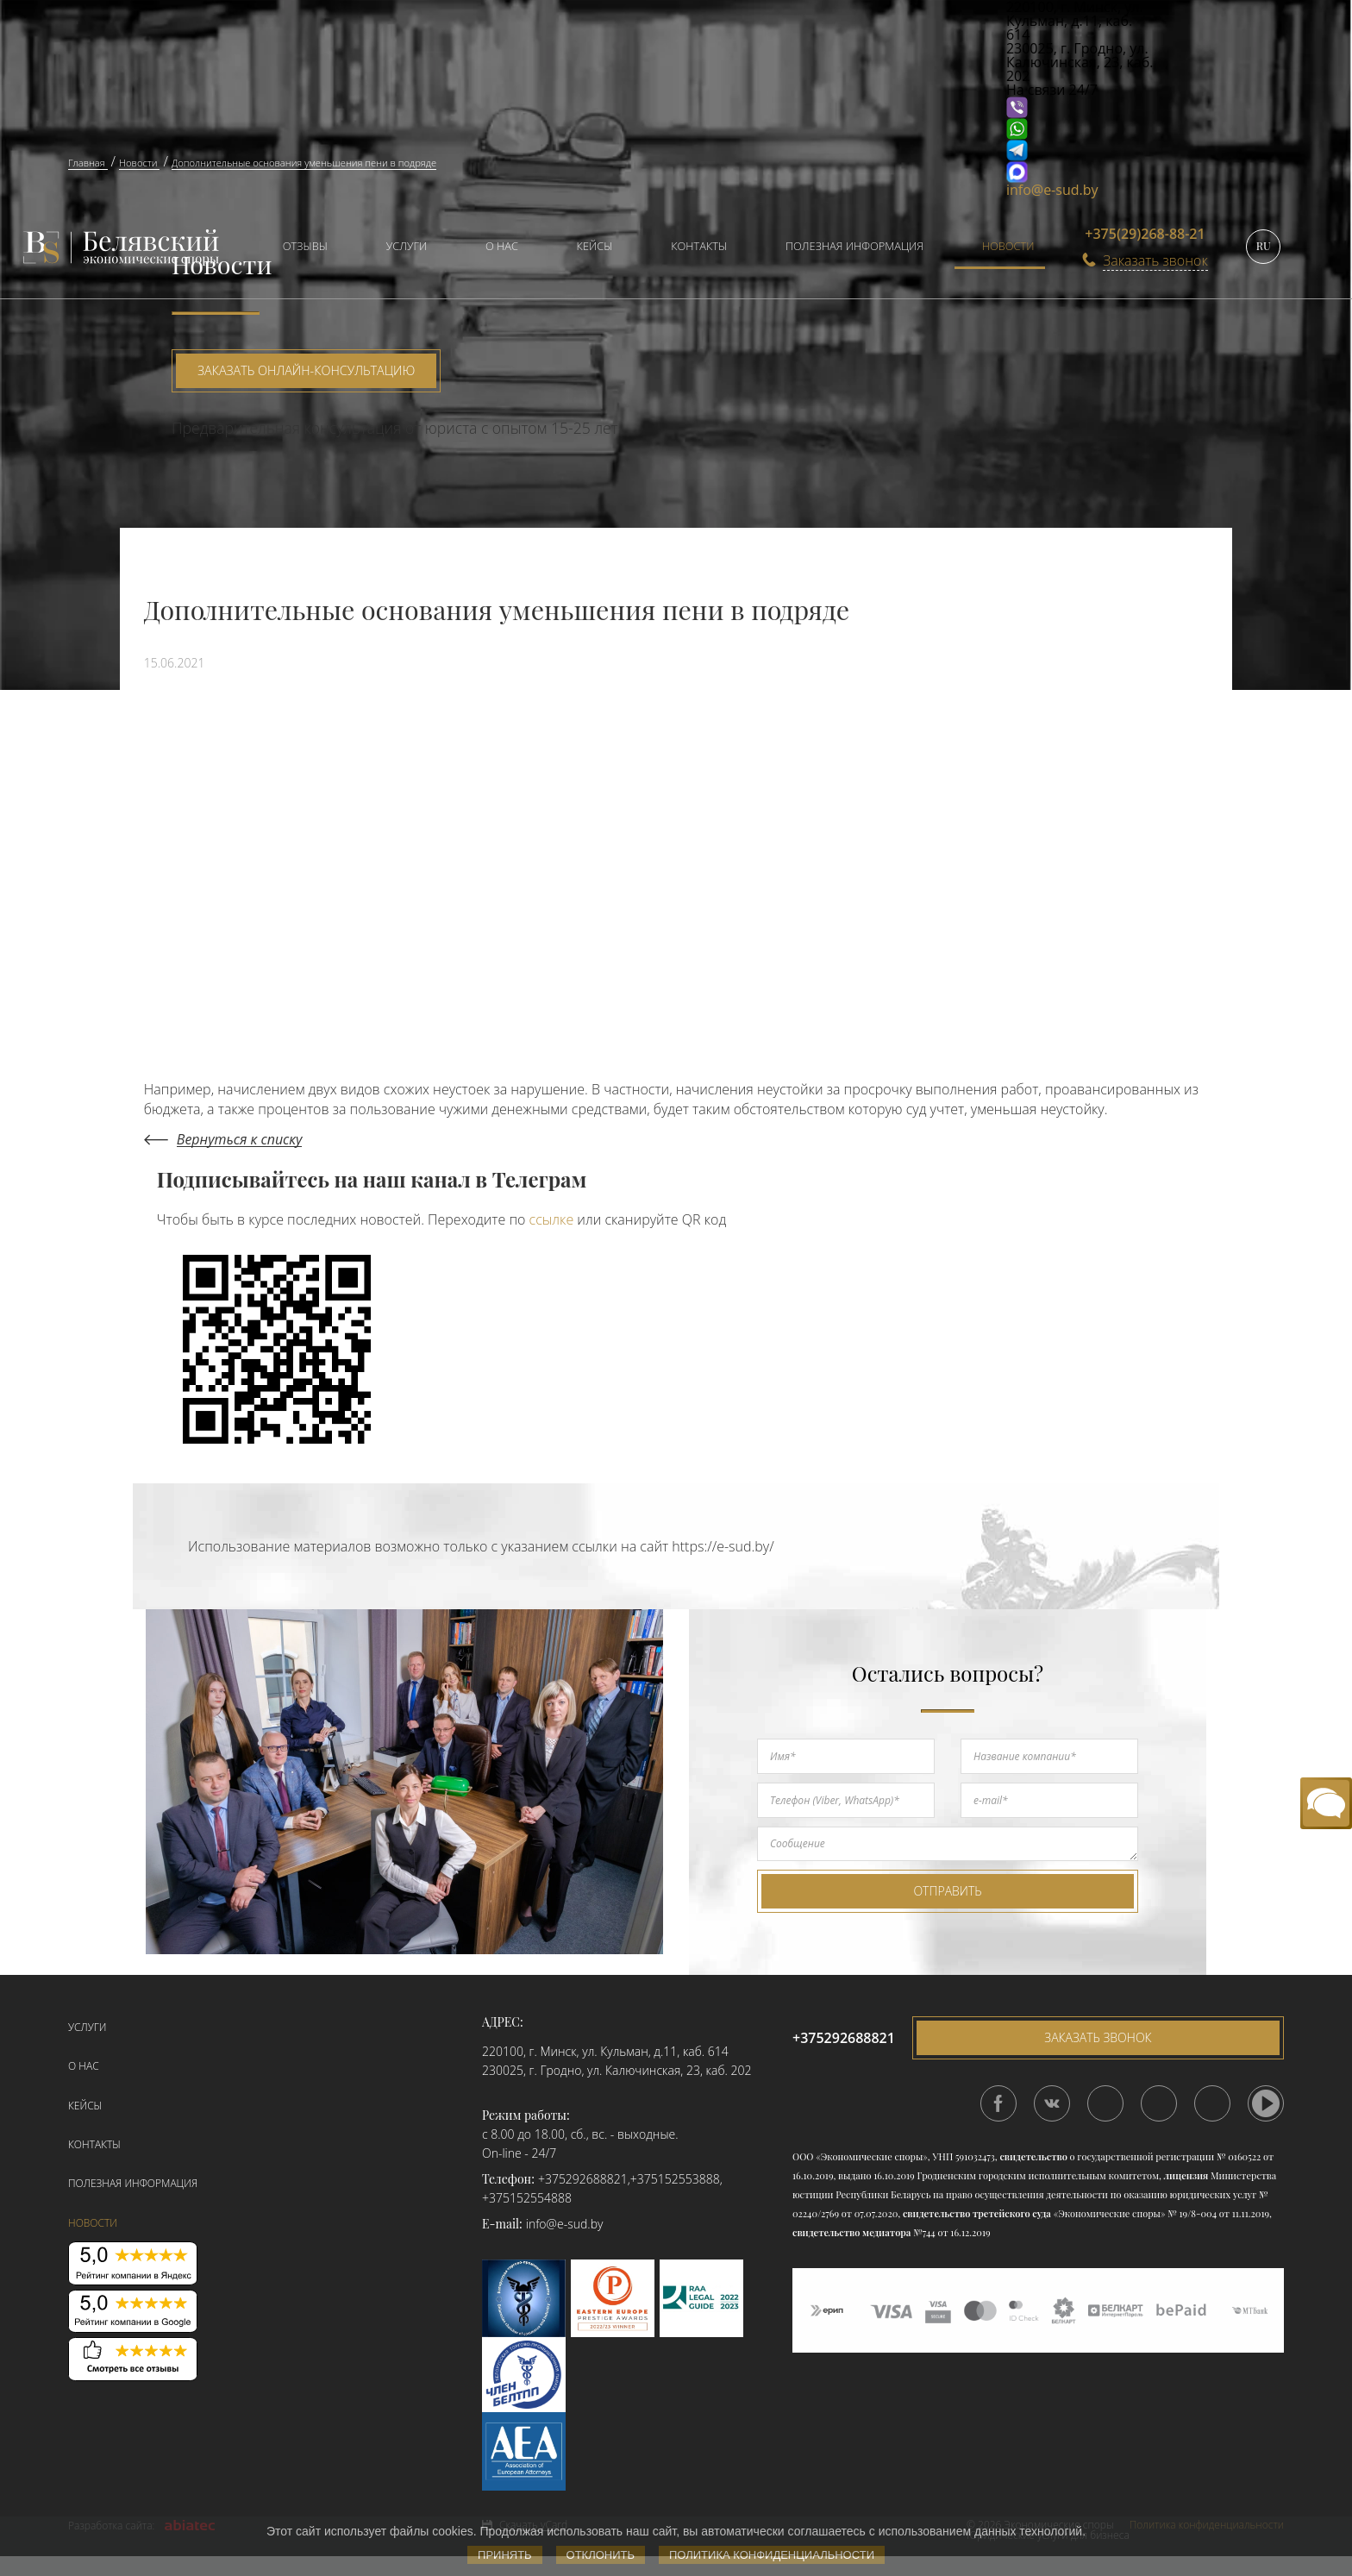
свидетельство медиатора (851, 2232)
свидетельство (1033, 2156)
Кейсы (595, 246)
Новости (1008, 246)
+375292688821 (583, 2179)
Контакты (699, 246)
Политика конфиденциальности (771, 2554)
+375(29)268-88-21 (1145, 233)
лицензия (1186, 2175)
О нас (501, 246)
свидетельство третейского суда (977, 2213)
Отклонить (600, 2554)
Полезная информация (854, 246)
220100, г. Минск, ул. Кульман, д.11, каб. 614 (605, 2051)
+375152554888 (527, 2198)
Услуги (406, 246)
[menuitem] (297, 248)
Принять (505, 2554)
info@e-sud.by (1052, 189)
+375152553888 (675, 2179)
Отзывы (305, 246)
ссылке (551, 1219)
